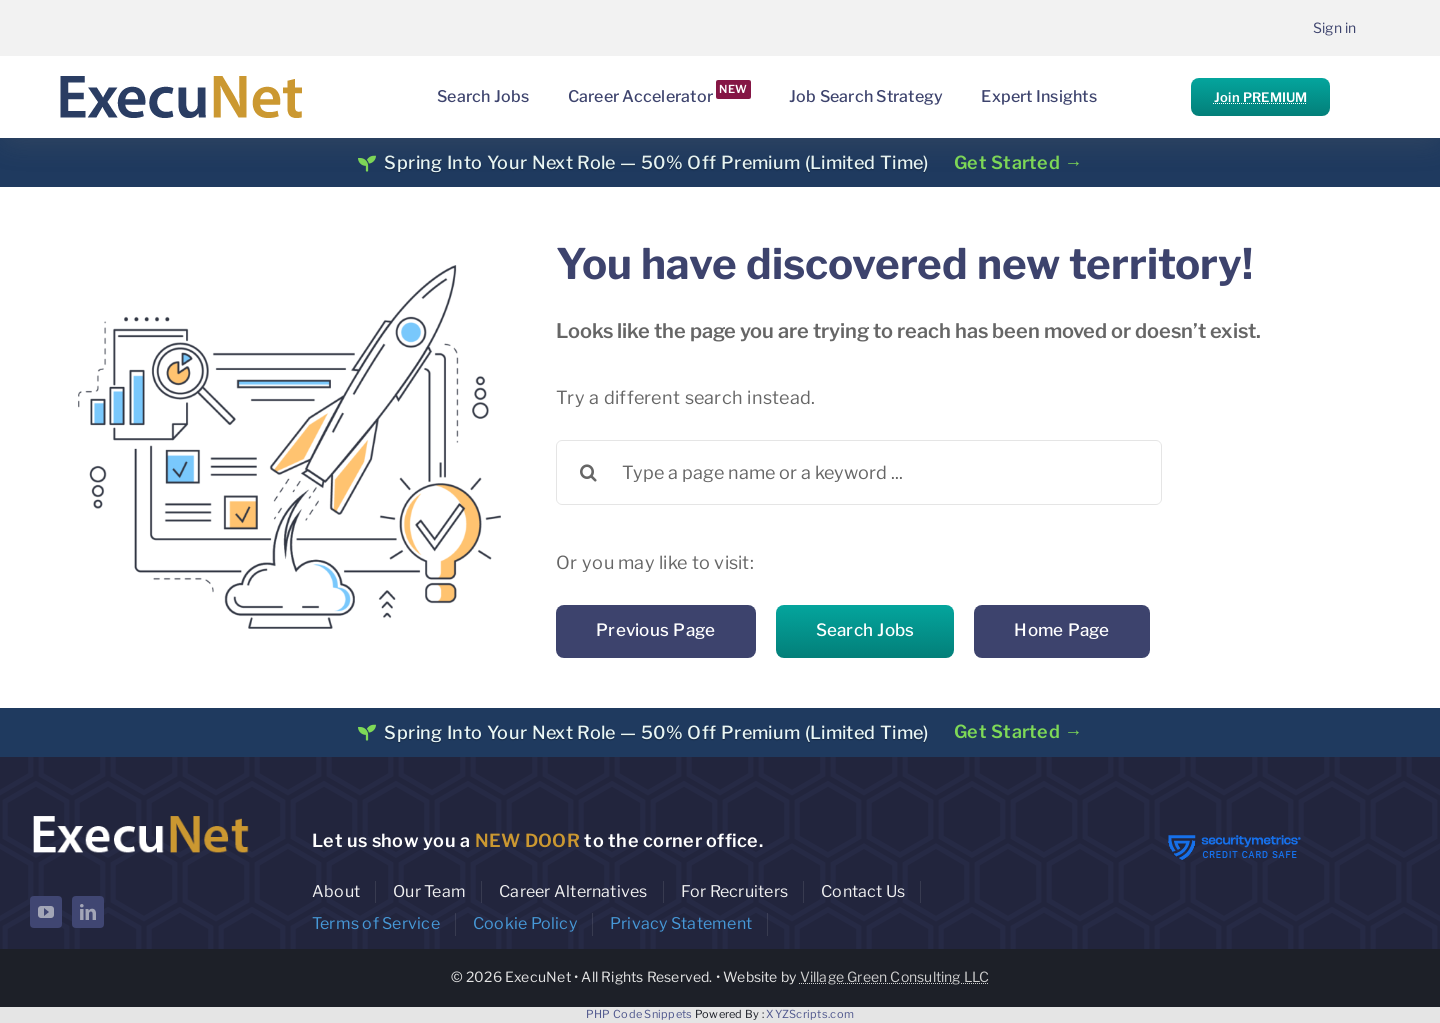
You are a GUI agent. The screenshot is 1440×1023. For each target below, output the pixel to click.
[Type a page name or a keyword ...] (859, 472)
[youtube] (46, 912)
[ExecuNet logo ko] (140, 815)
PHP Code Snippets (639, 1014)
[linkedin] (88, 912)
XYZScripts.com (810, 1014)
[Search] (588, 472)
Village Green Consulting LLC (895, 976)
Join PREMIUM (1260, 97)
